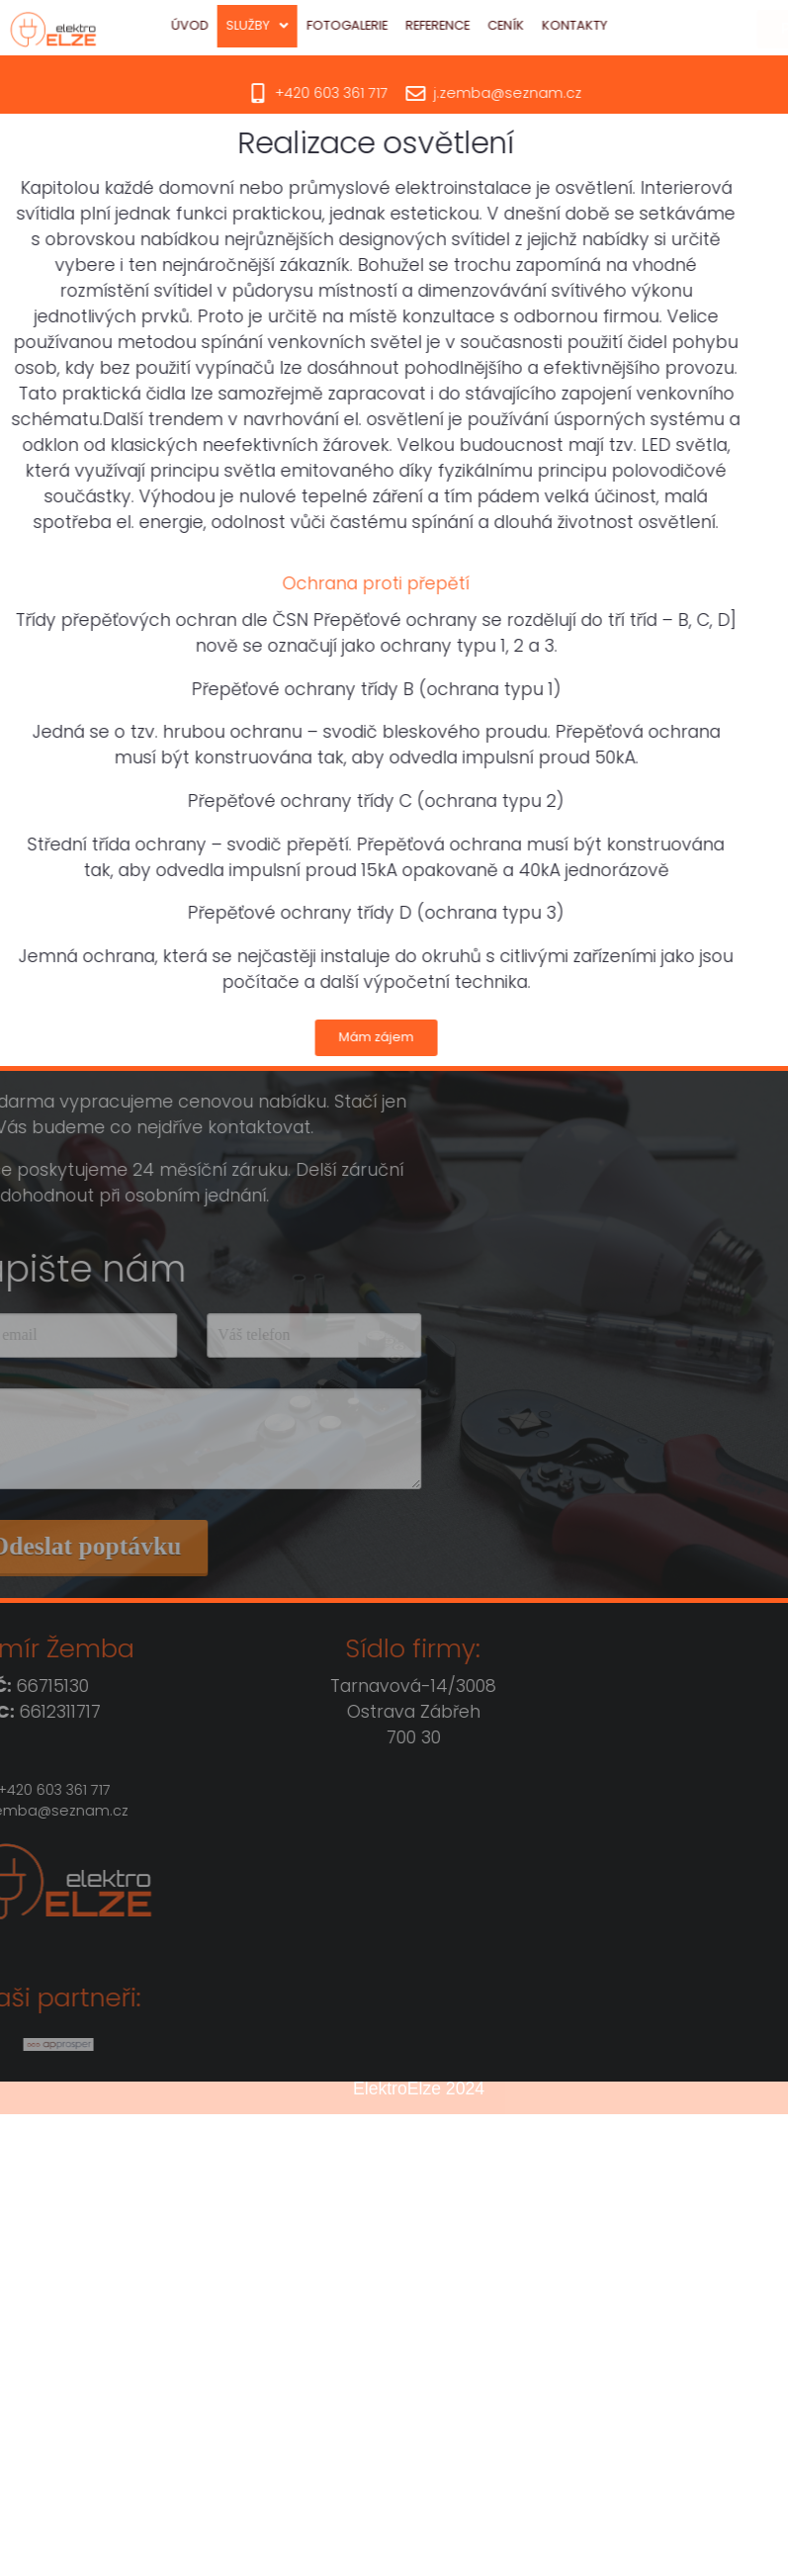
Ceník (531, 25)
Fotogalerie (372, 25)
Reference (463, 25)
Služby (283, 25)
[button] (283, 26)
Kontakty (600, 25)
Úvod (215, 25)
